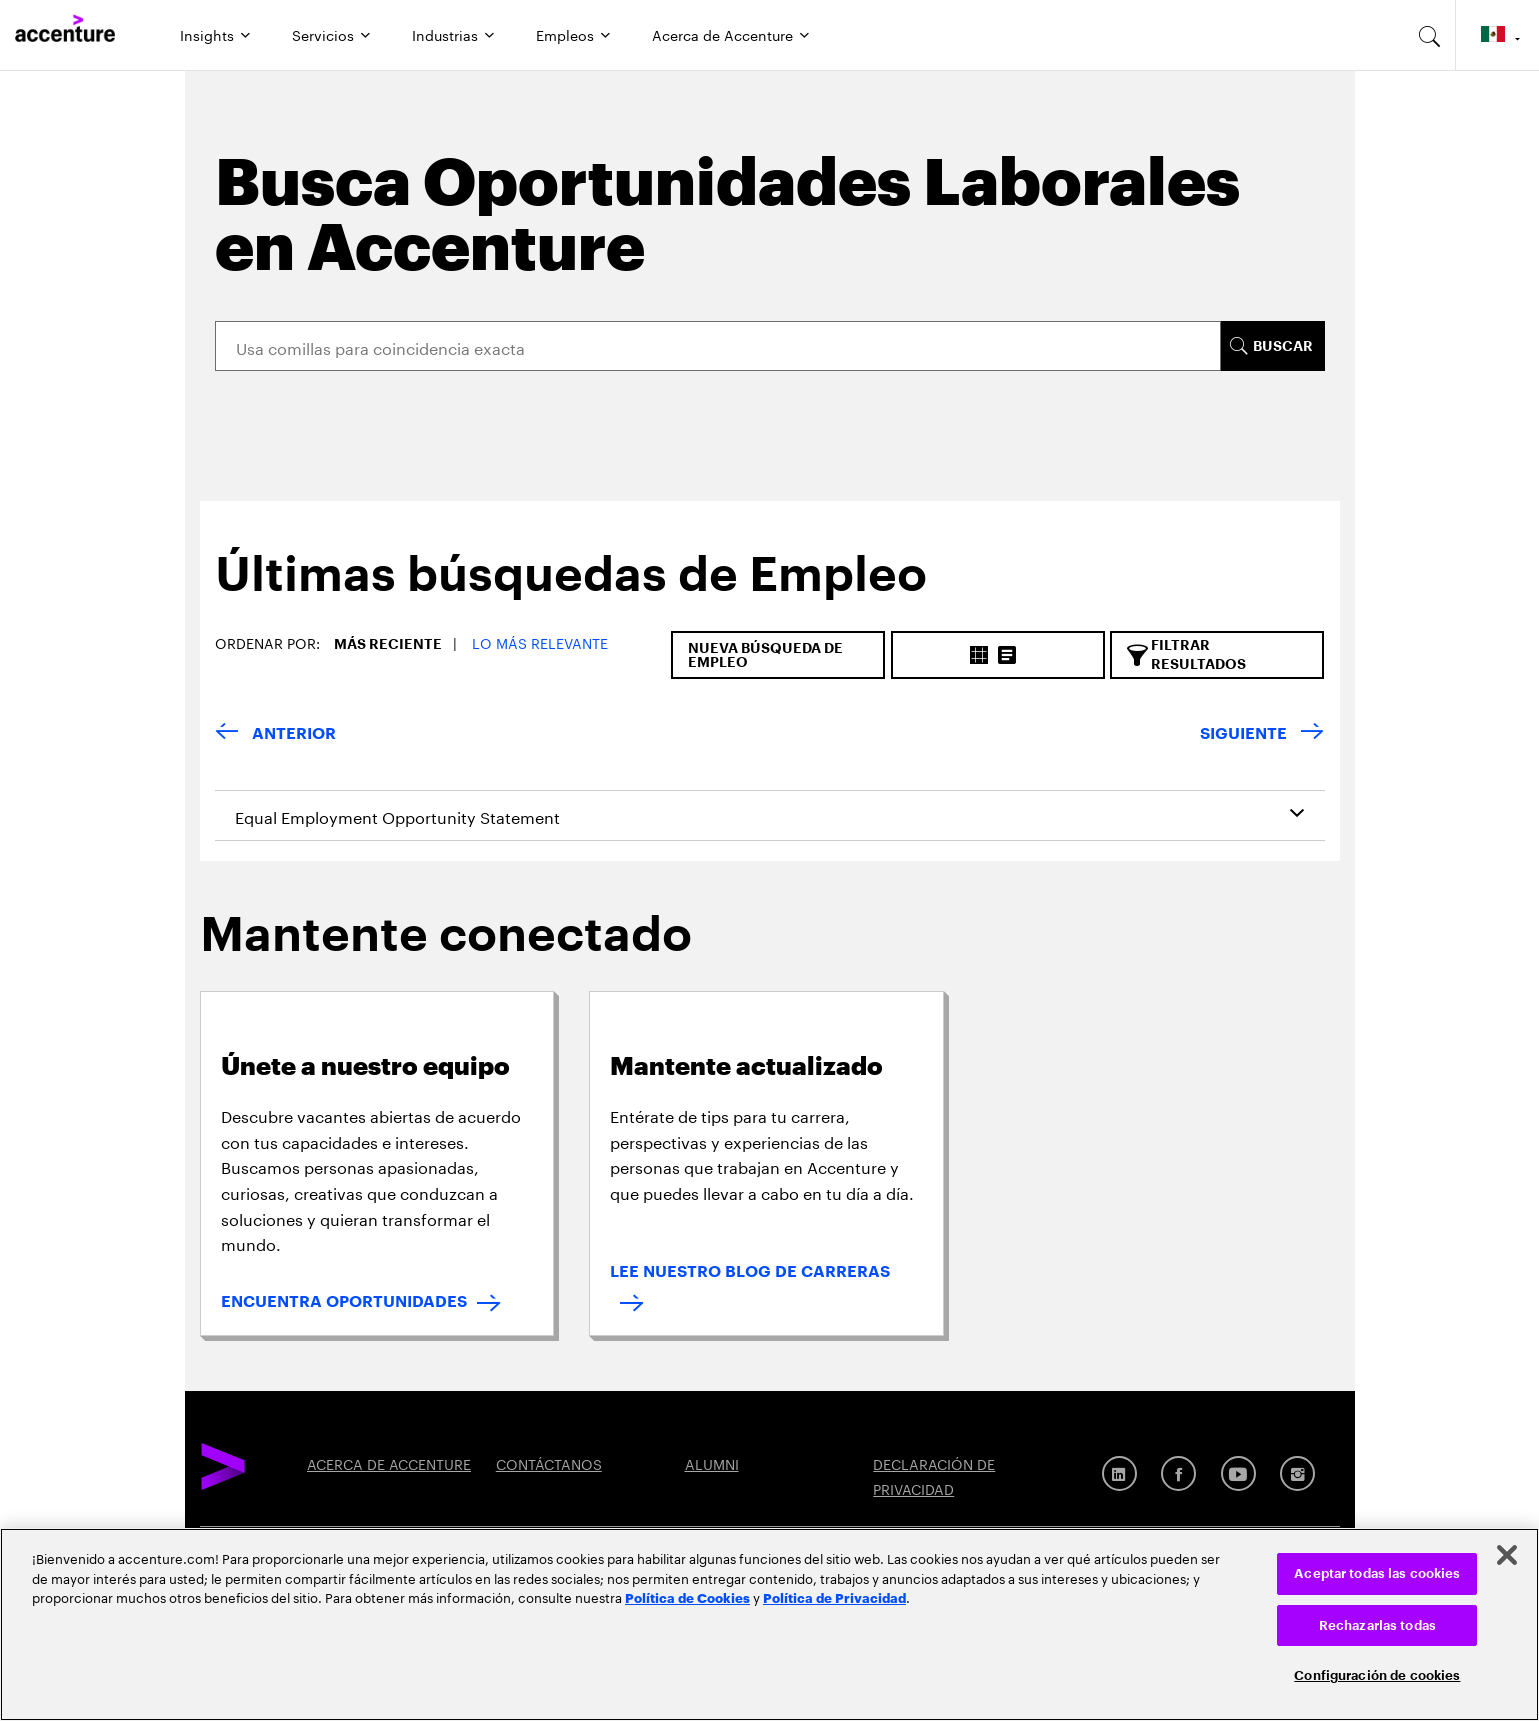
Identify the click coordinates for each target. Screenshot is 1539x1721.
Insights (207, 34)
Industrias (445, 34)
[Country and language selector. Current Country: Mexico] (1497, 35)
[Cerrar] (1507, 1555)
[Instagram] (1297, 1473)
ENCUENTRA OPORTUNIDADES (344, 1302)
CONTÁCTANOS (549, 1463)
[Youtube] (1238, 1473)
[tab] (563, 591)
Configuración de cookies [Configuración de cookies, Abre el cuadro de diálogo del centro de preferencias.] (1377, 1675)
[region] (769, 1624)
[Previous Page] (275, 734)
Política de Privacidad (834, 1597)
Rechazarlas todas (1377, 1625)
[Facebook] (1178, 1473)
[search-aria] (1430, 35)
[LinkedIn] (1119, 1473)
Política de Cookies (687, 1597)
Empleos (565, 34)
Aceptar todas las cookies (1377, 1573)
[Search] (718, 346)
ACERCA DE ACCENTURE (389, 1463)
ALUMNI (712, 1463)
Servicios (323, 34)
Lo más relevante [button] (540, 642)
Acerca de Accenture (722, 34)
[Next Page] (1262, 734)
